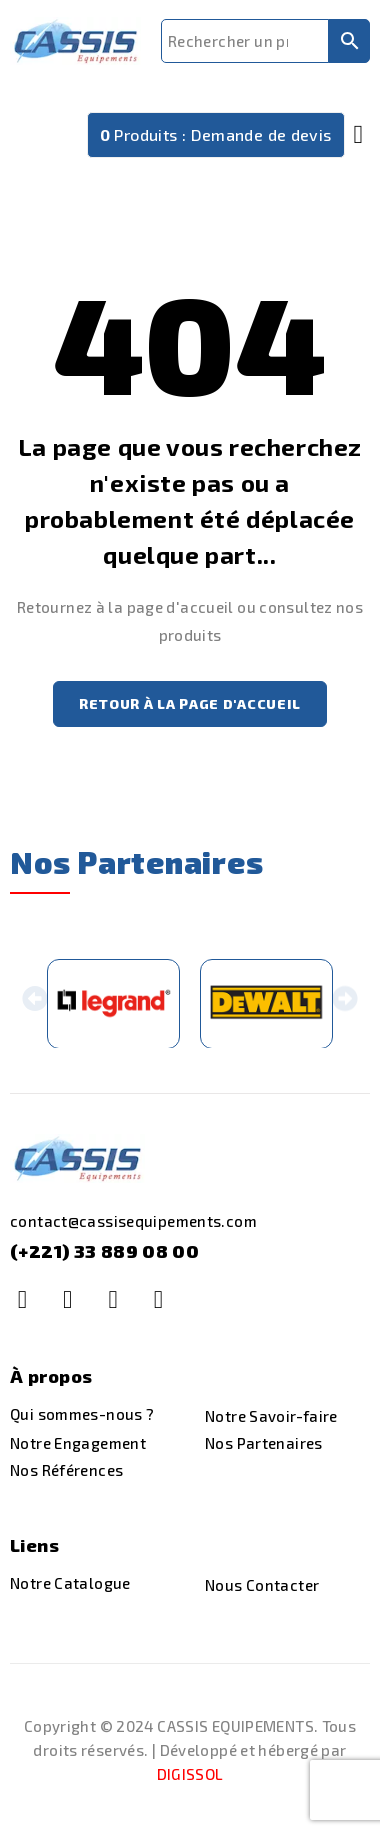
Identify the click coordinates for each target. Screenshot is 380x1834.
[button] (34, 1004)
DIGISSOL (190, 1776)
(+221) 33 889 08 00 (104, 1253)
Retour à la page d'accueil (190, 704)
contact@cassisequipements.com (133, 1223)
